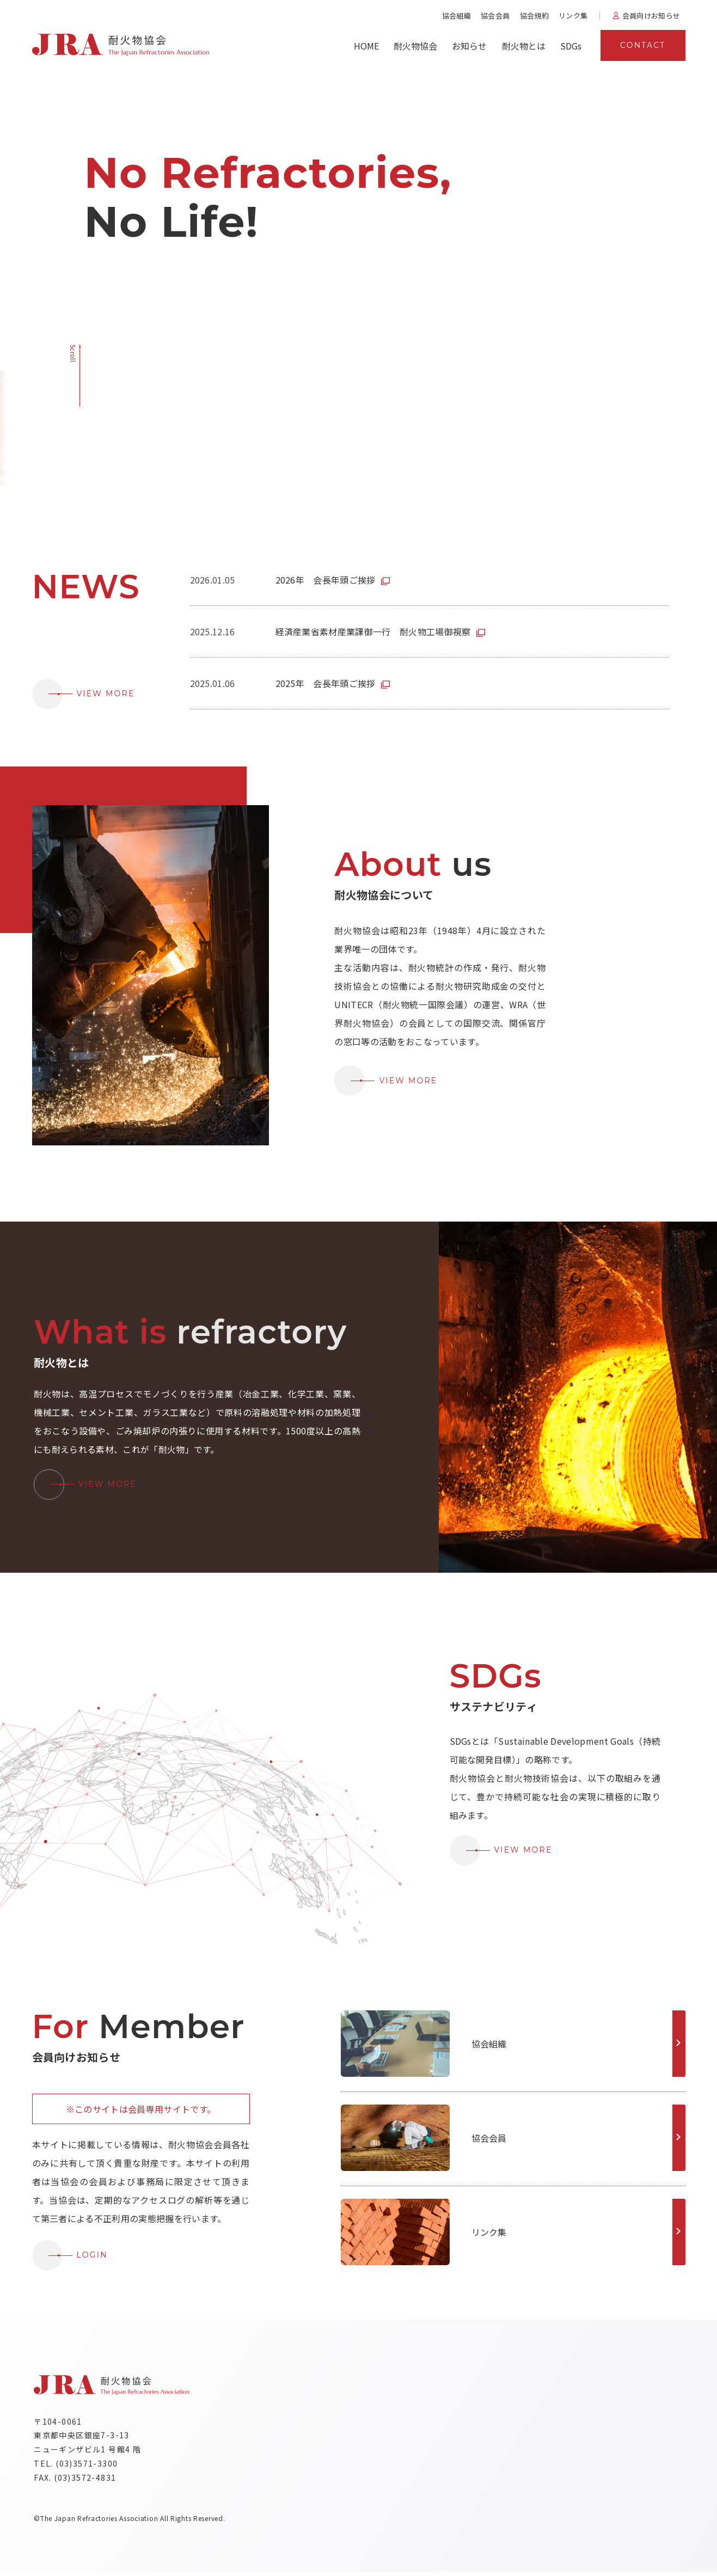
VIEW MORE (83, 694)
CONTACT (642, 45)
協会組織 (456, 15)
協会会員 (495, 15)
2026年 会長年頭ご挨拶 (325, 579)
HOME (366, 45)
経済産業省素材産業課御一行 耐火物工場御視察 (373, 631)
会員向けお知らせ (651, 15)
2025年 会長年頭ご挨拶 (325, 683)
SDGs (570, 45)
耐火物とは (524, 45)
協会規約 (534, 15)
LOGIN (70, 2255)
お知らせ (469, 45)
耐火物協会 (415, 45)
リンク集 (573, 15)
